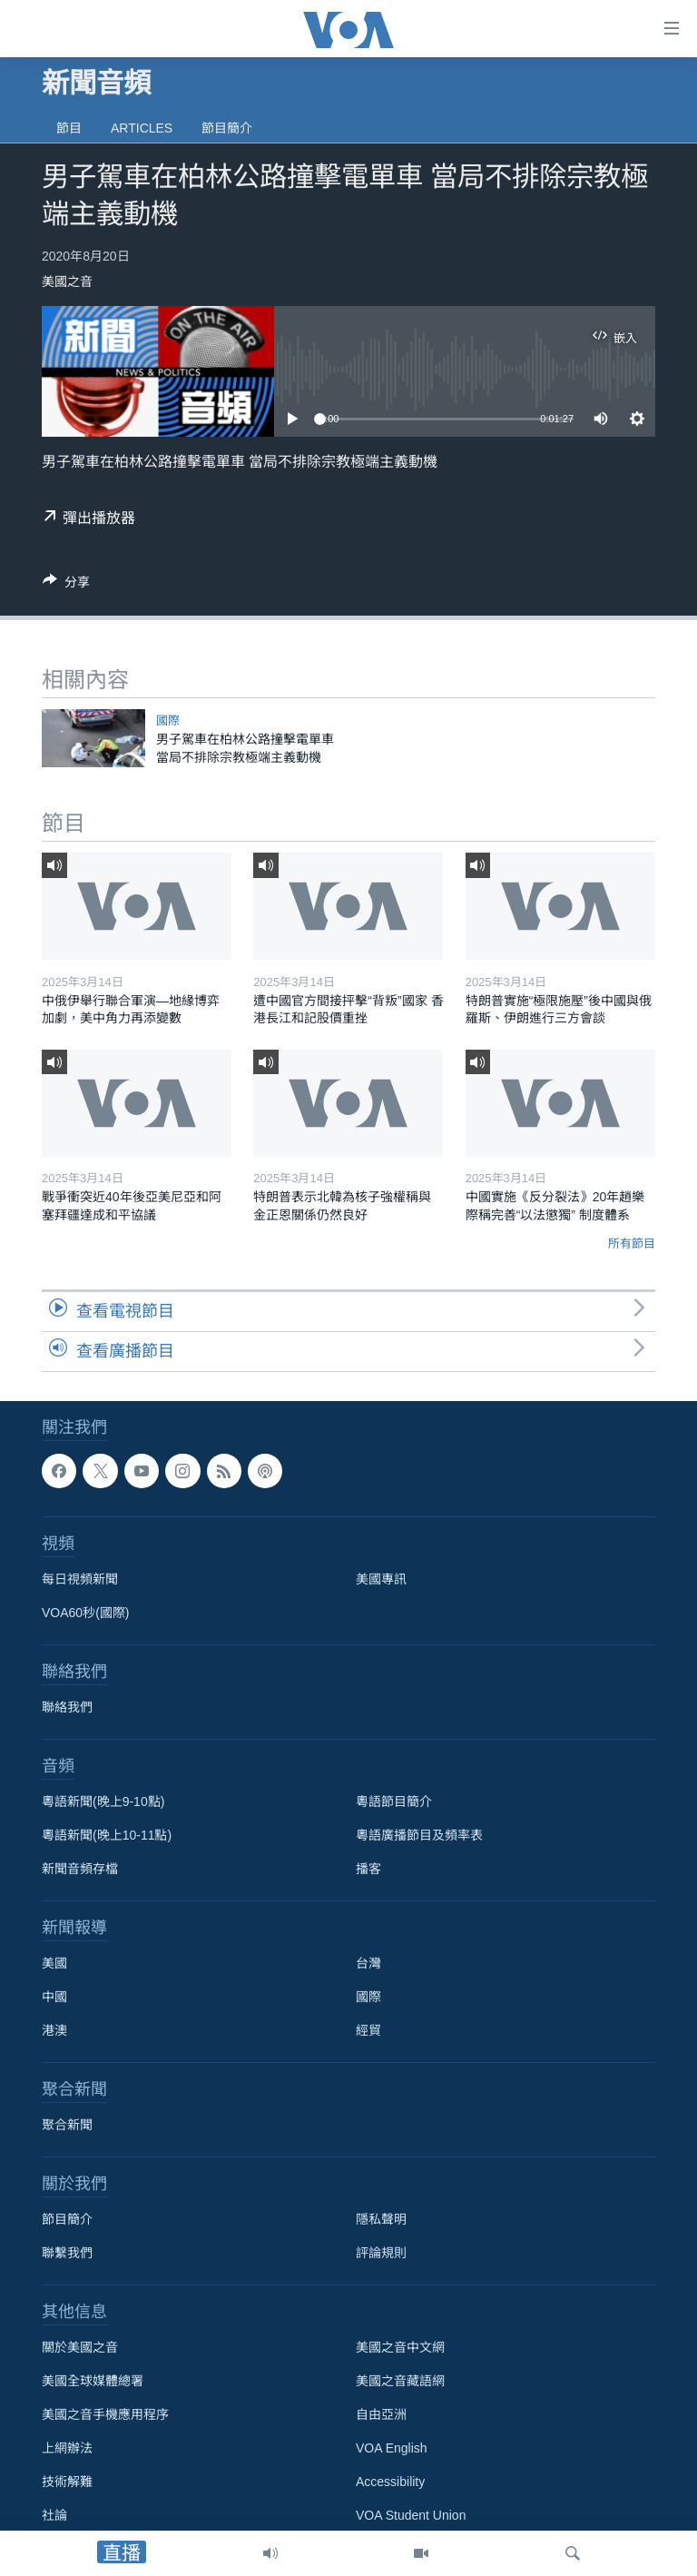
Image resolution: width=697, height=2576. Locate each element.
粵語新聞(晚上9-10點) (103, 1801)
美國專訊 (381, 1579)
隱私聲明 (381, 2219)
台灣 (368, 1963)
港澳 (54, 2030)
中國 (54, 1996)
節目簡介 (226, 128)
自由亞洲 (381, 2414)
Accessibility (390, 2481)
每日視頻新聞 (80, 1579)
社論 (54, 2515)
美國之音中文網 (400, 2347)
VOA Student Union (411, 2515)
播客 (368, 1868)
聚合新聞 (67, 2124)
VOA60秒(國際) (85, 1612)
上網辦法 (67, 2448)
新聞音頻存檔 (80, 1868)
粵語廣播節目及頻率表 (419, 1835)
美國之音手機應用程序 (105, 2414)
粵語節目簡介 (394, 1801)
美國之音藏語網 (400, 2381)
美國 (54, 1963)
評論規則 (381, 2252)
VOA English (391, 2448)
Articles (141, 128)
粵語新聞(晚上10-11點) (107, 1835)
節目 (69, 128)
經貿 (368, 2030)
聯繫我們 (67, 2252)
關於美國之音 (80, 2347)
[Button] (66, 585)
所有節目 (631, 1243)
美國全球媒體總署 (92, 2381)
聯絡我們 (67, 1707)
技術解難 (67, 2481)
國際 (168, 720)
